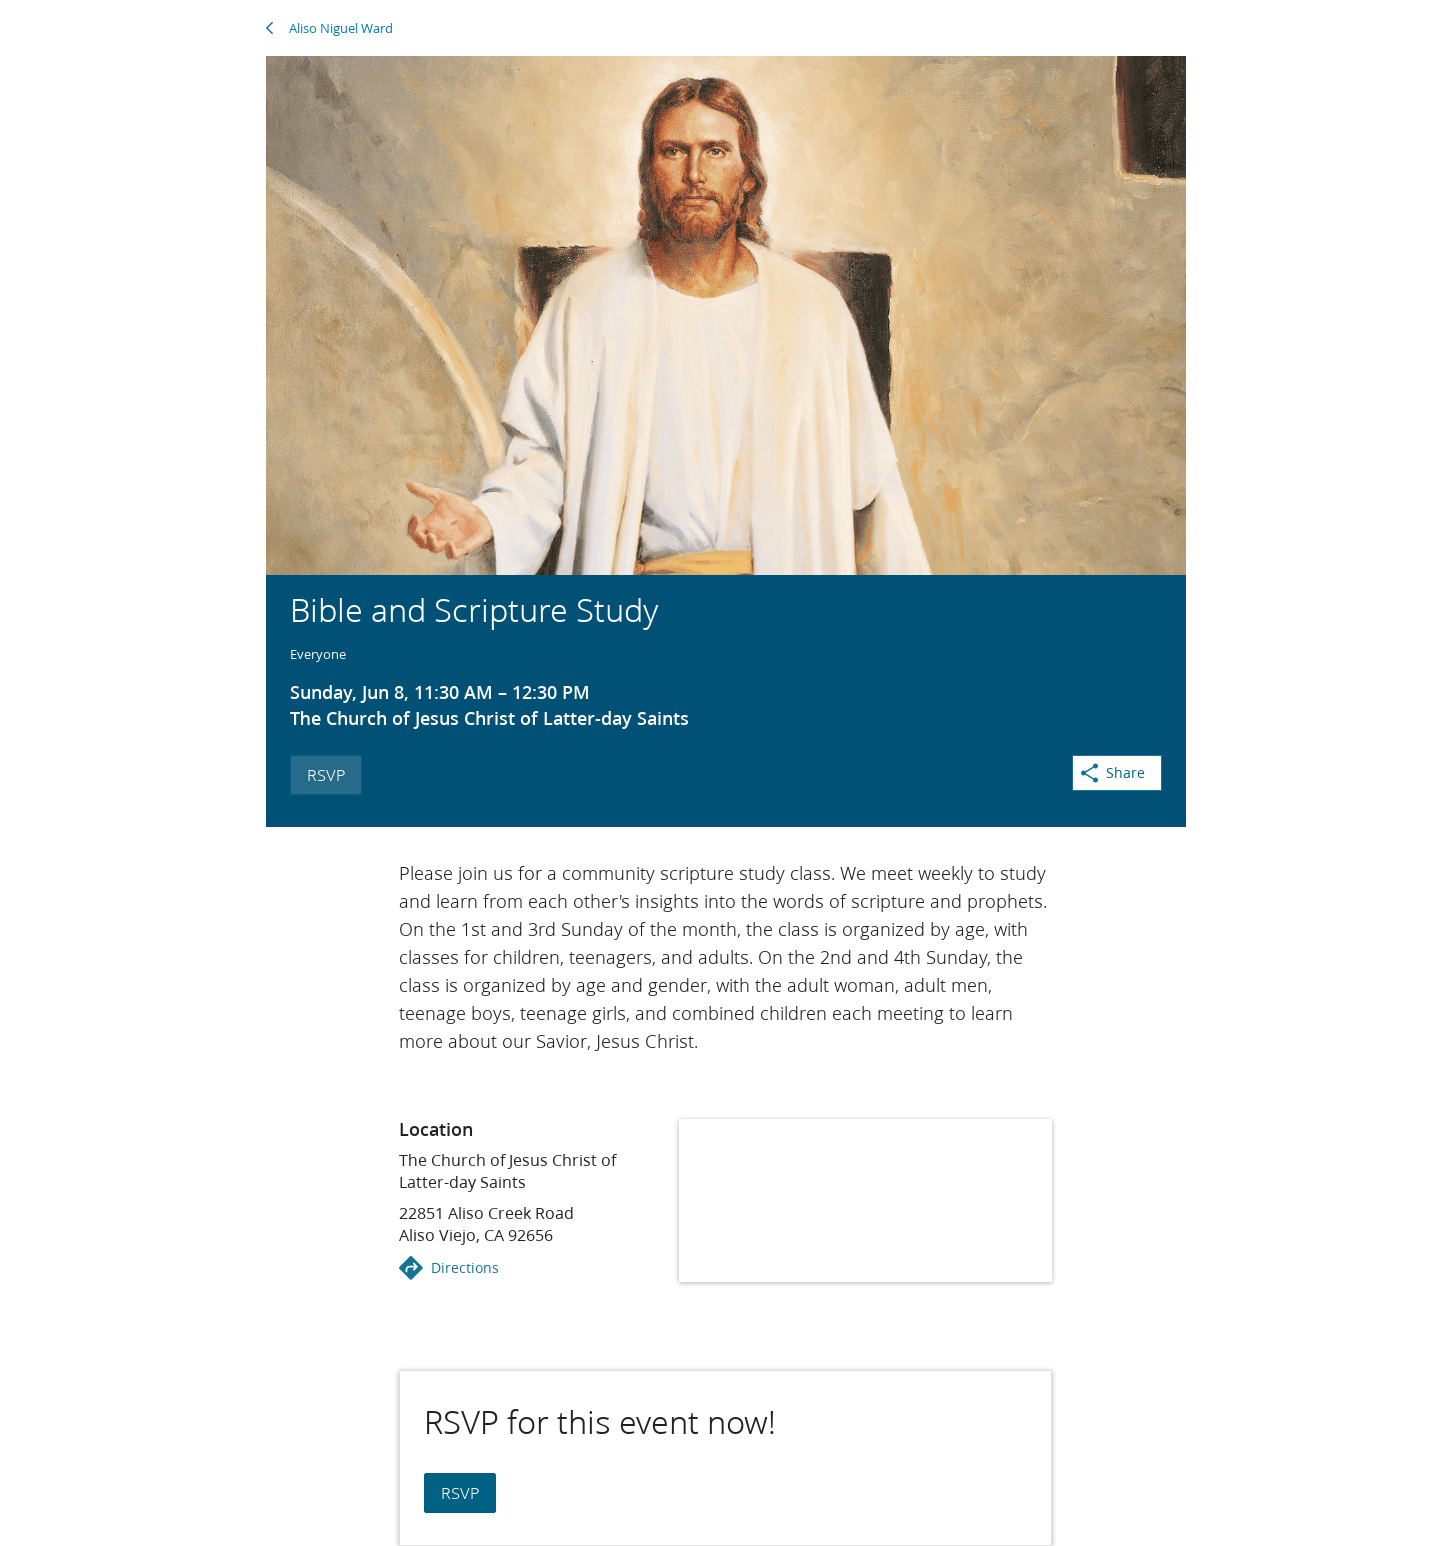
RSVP (326, 774)
